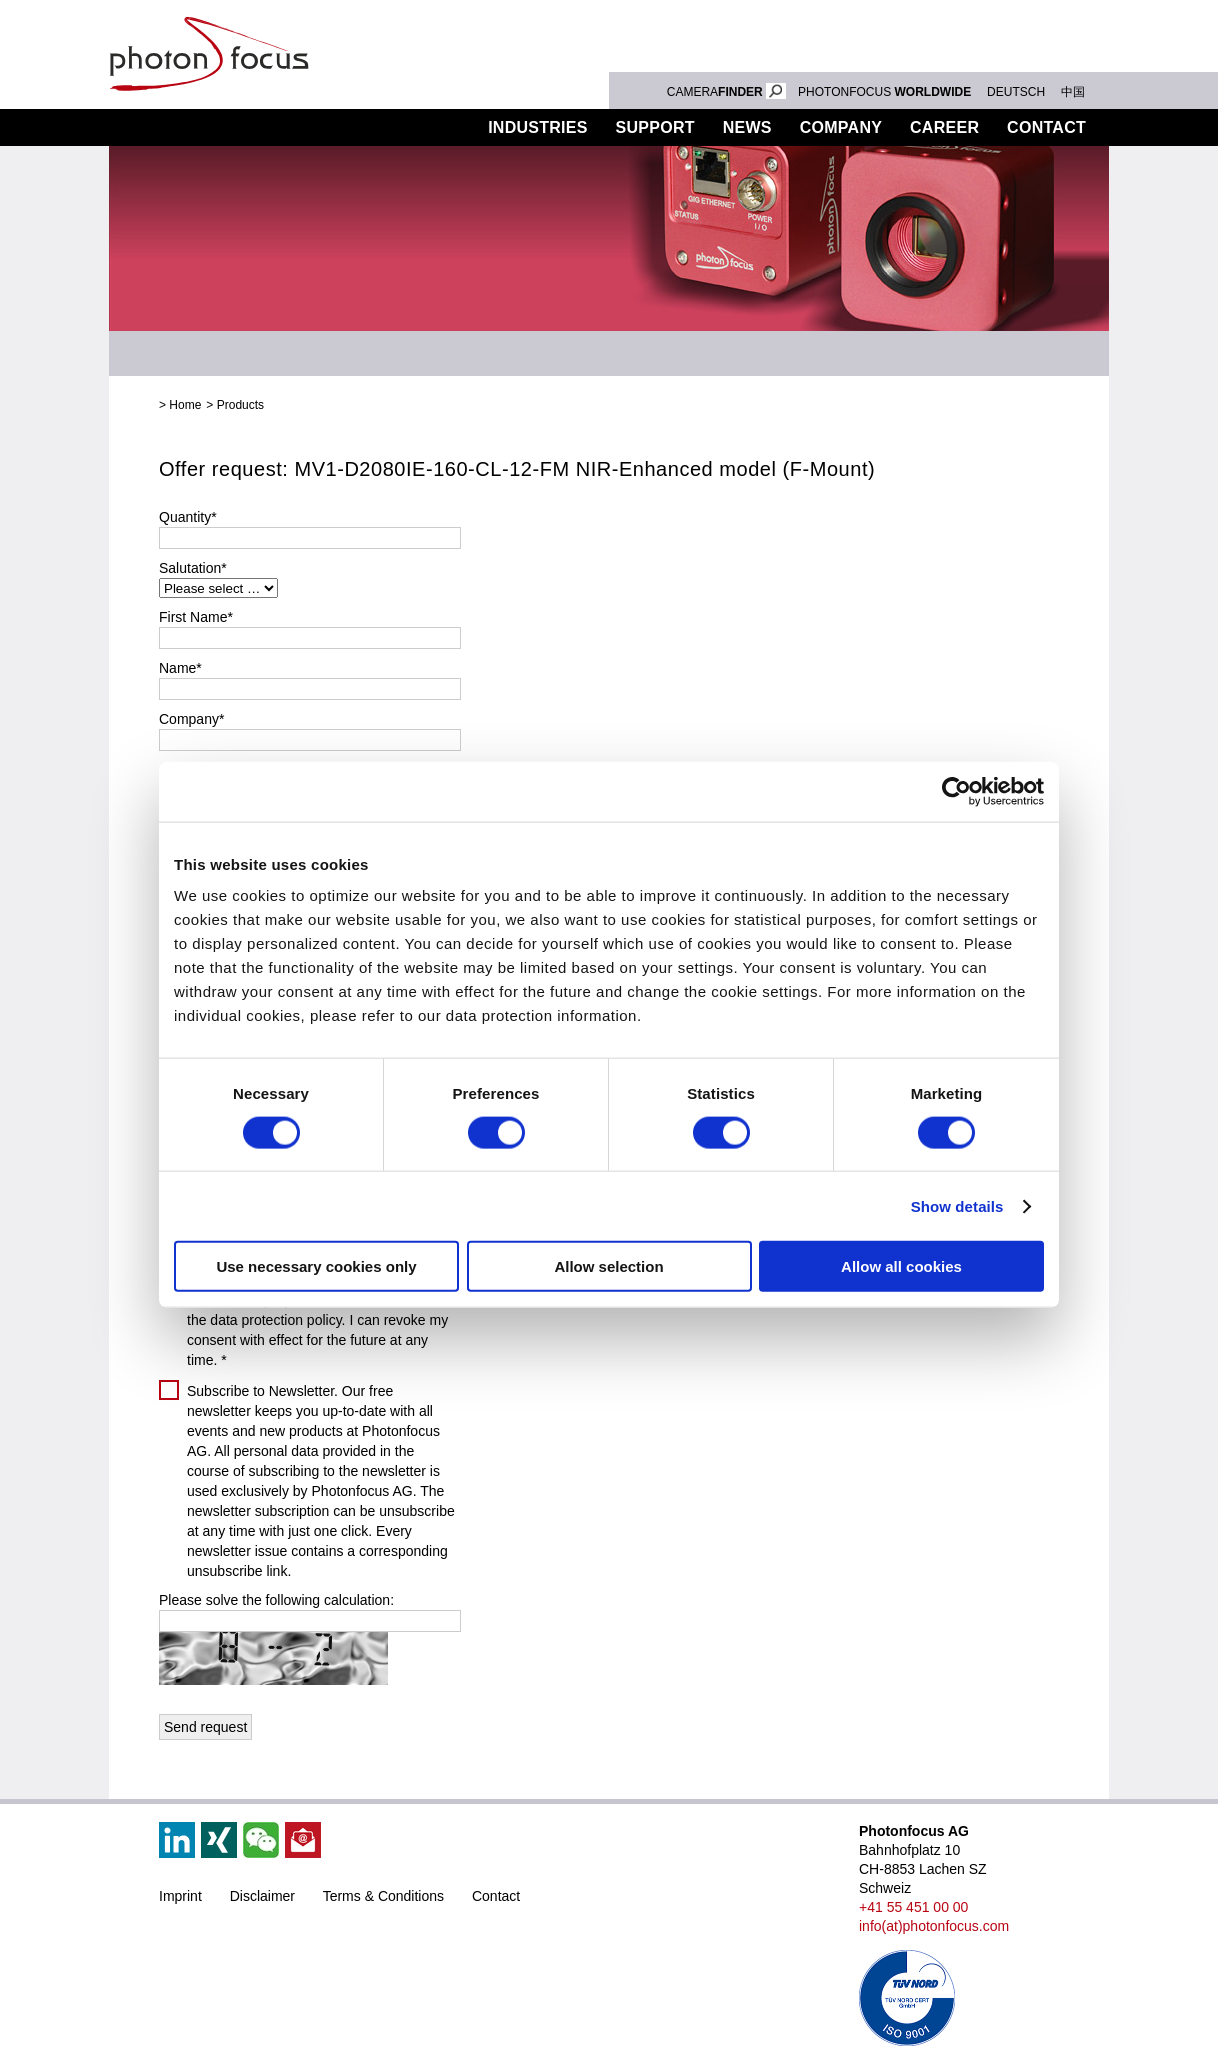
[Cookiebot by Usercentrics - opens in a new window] (956, 791)
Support (655, 127)
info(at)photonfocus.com (934, 1926)
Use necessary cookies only (316, 1266)
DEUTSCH (1016, 92)
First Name (196, 617)
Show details (957, 1205)
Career (944, 127)
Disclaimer (262, 1896)
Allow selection (608, 1266)
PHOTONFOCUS (884, 92)
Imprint (180, 1896)
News (747, 127)
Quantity (188, 517)
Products (414, 127)
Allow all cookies (901, 1266)
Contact (1046, 127)
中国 (1073, 92)
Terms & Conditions (383, 1896)
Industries (538, 127)
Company (841, 127)
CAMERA (726, 92)
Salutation (193, 568)
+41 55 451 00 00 (913, 1907)
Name (180, 668)
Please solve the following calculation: (276, 1600)
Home (185, 405)
